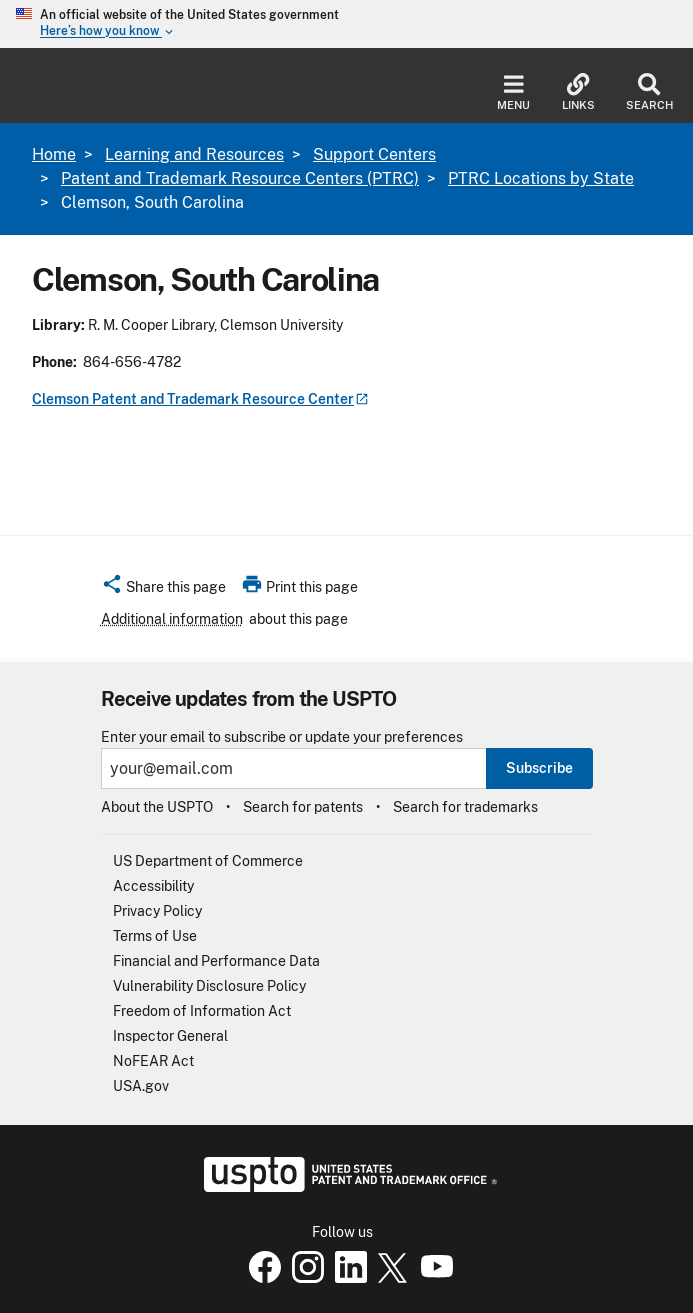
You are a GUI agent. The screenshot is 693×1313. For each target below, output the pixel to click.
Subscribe (539, 768)
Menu (513, 92)
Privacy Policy (157, 911)
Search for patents (303, 807)
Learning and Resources (194, 154)
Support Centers (374, 154)
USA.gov (141, 1086)
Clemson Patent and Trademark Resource (200, 399)
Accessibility (153, 886)
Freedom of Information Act (202, 1011)
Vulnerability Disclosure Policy (209, 986)
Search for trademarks (465, 807)
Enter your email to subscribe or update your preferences (282, 737)
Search (649, 92)
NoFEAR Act (153, 1061)
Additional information (172, 619)
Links (578, 92)
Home (54, 154)
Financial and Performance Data (216, 961)
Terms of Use (155, 936)
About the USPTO (157, 807)
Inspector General (170, 1036)
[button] (163, 590)
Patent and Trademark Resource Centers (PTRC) (240, 178)
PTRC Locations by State (541, 178)
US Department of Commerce (208, 861)
